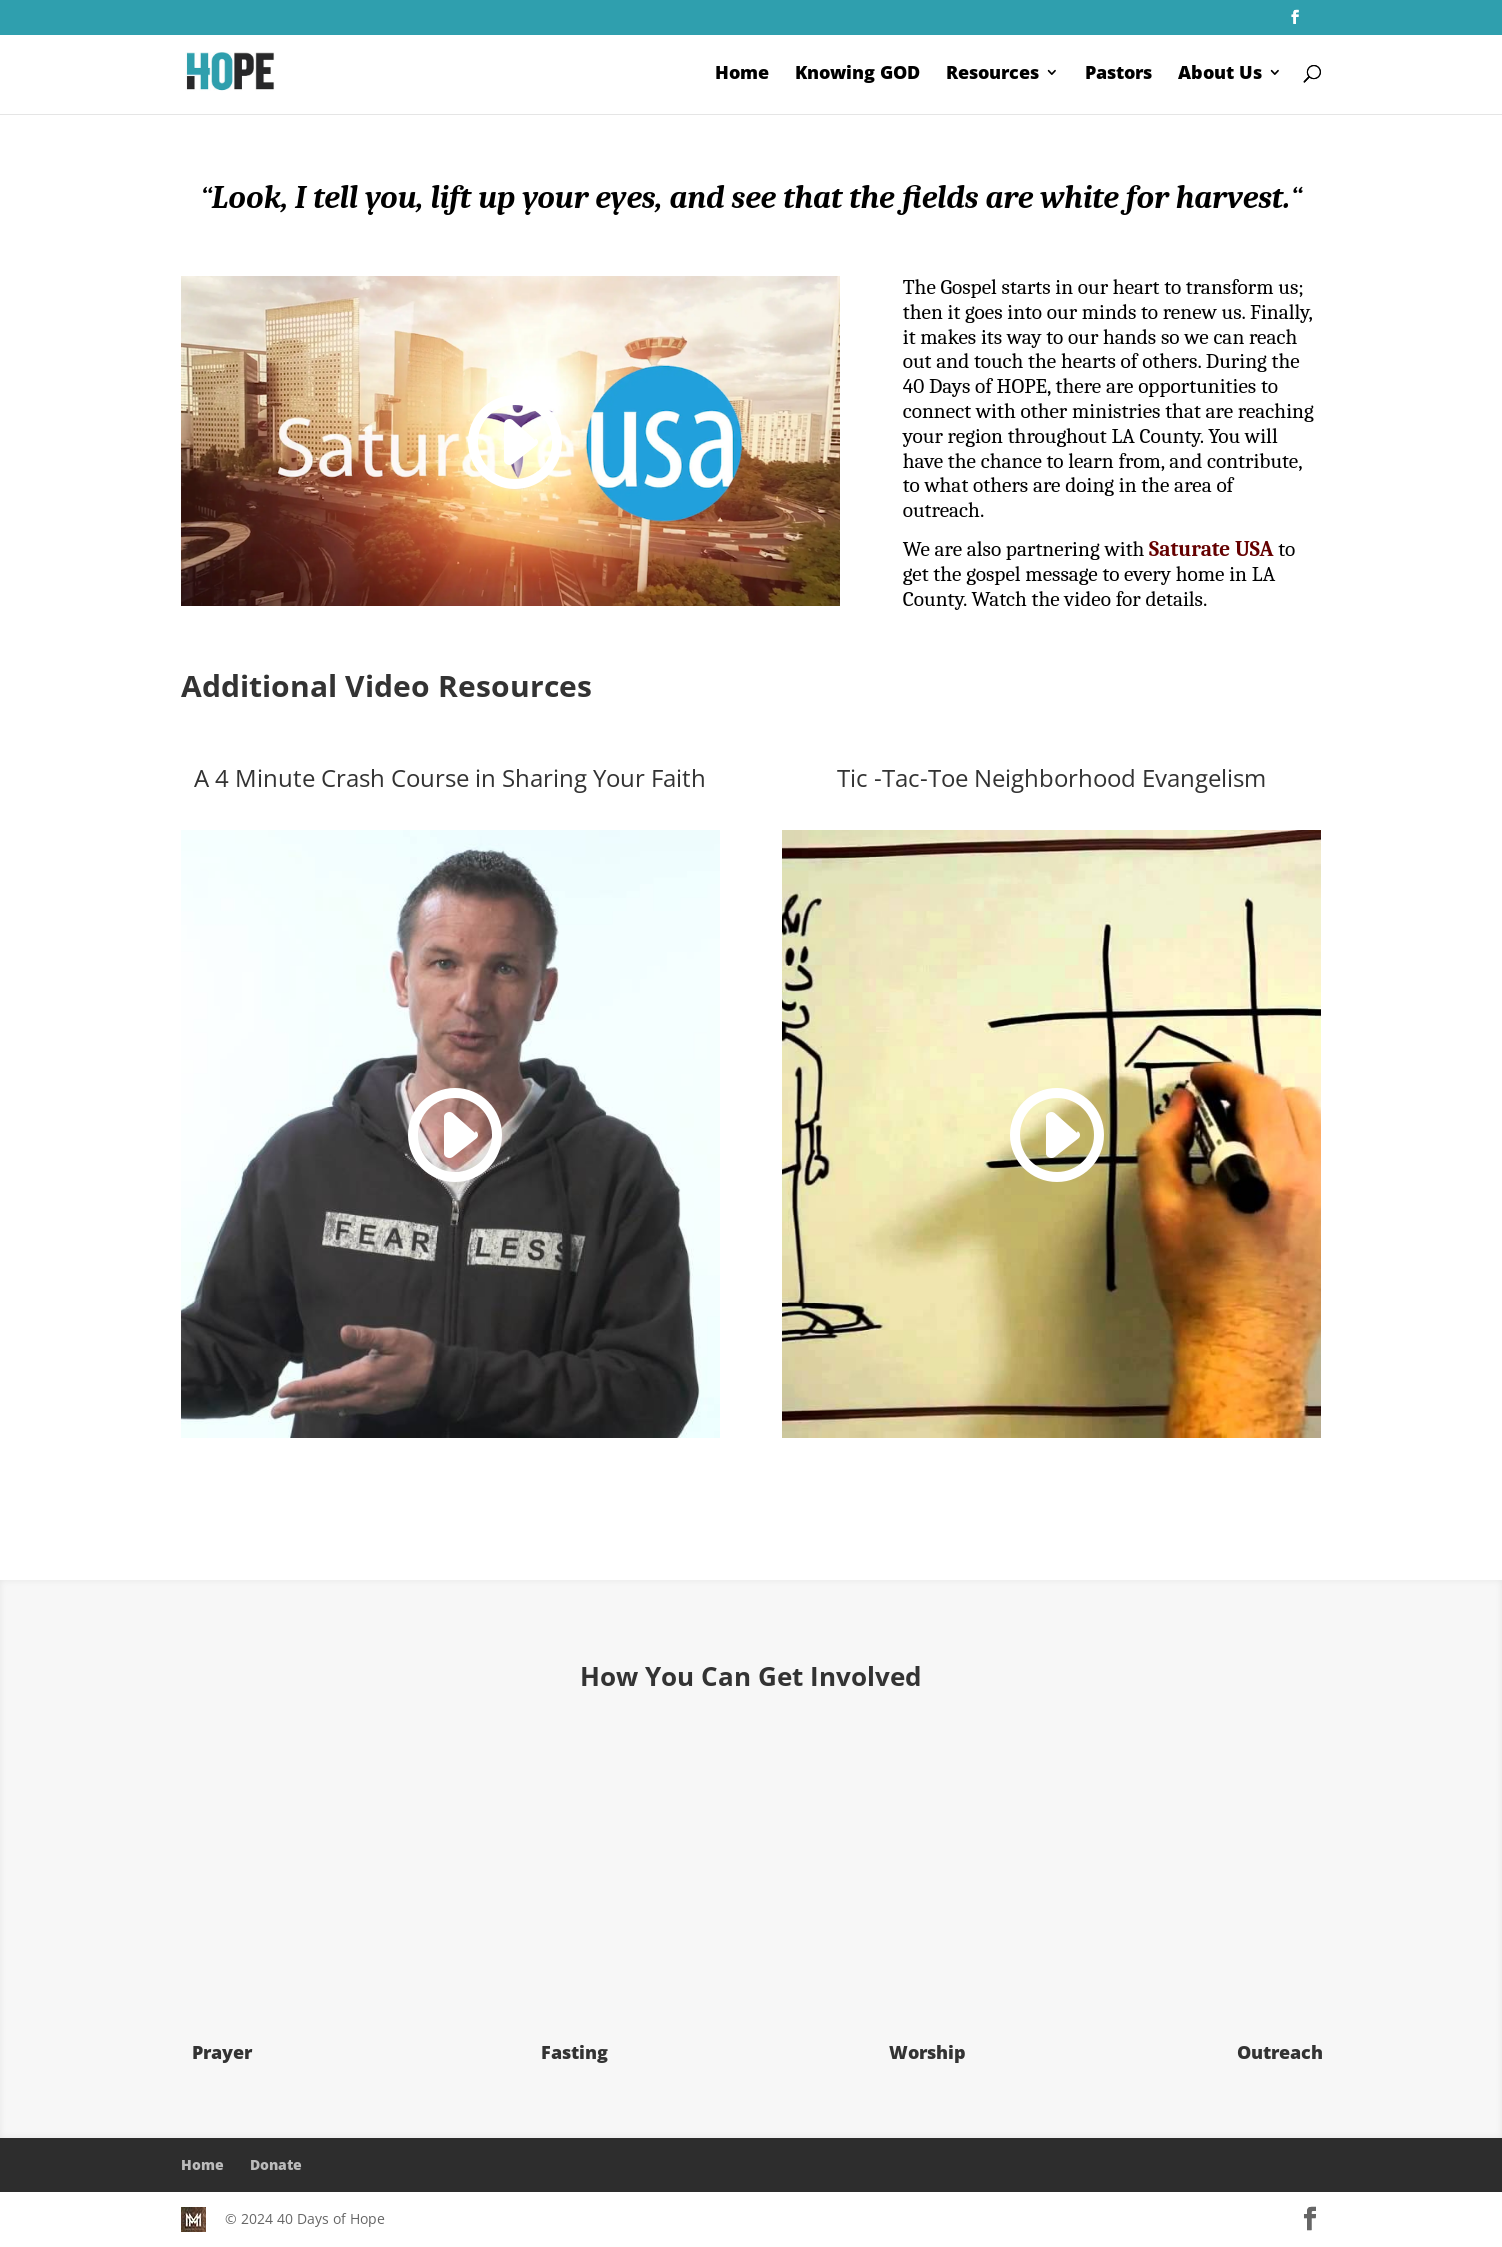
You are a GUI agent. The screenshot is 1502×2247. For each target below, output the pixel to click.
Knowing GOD (857, 74)
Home (742, 74)
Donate (276, 2164)
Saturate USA (1211, 549)
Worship (927, 2052)
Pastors (1118, 74)
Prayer (222, 2052)
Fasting (574, 2052)
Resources (992, 74)
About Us (1220, 74)
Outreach (1280, 2052)
